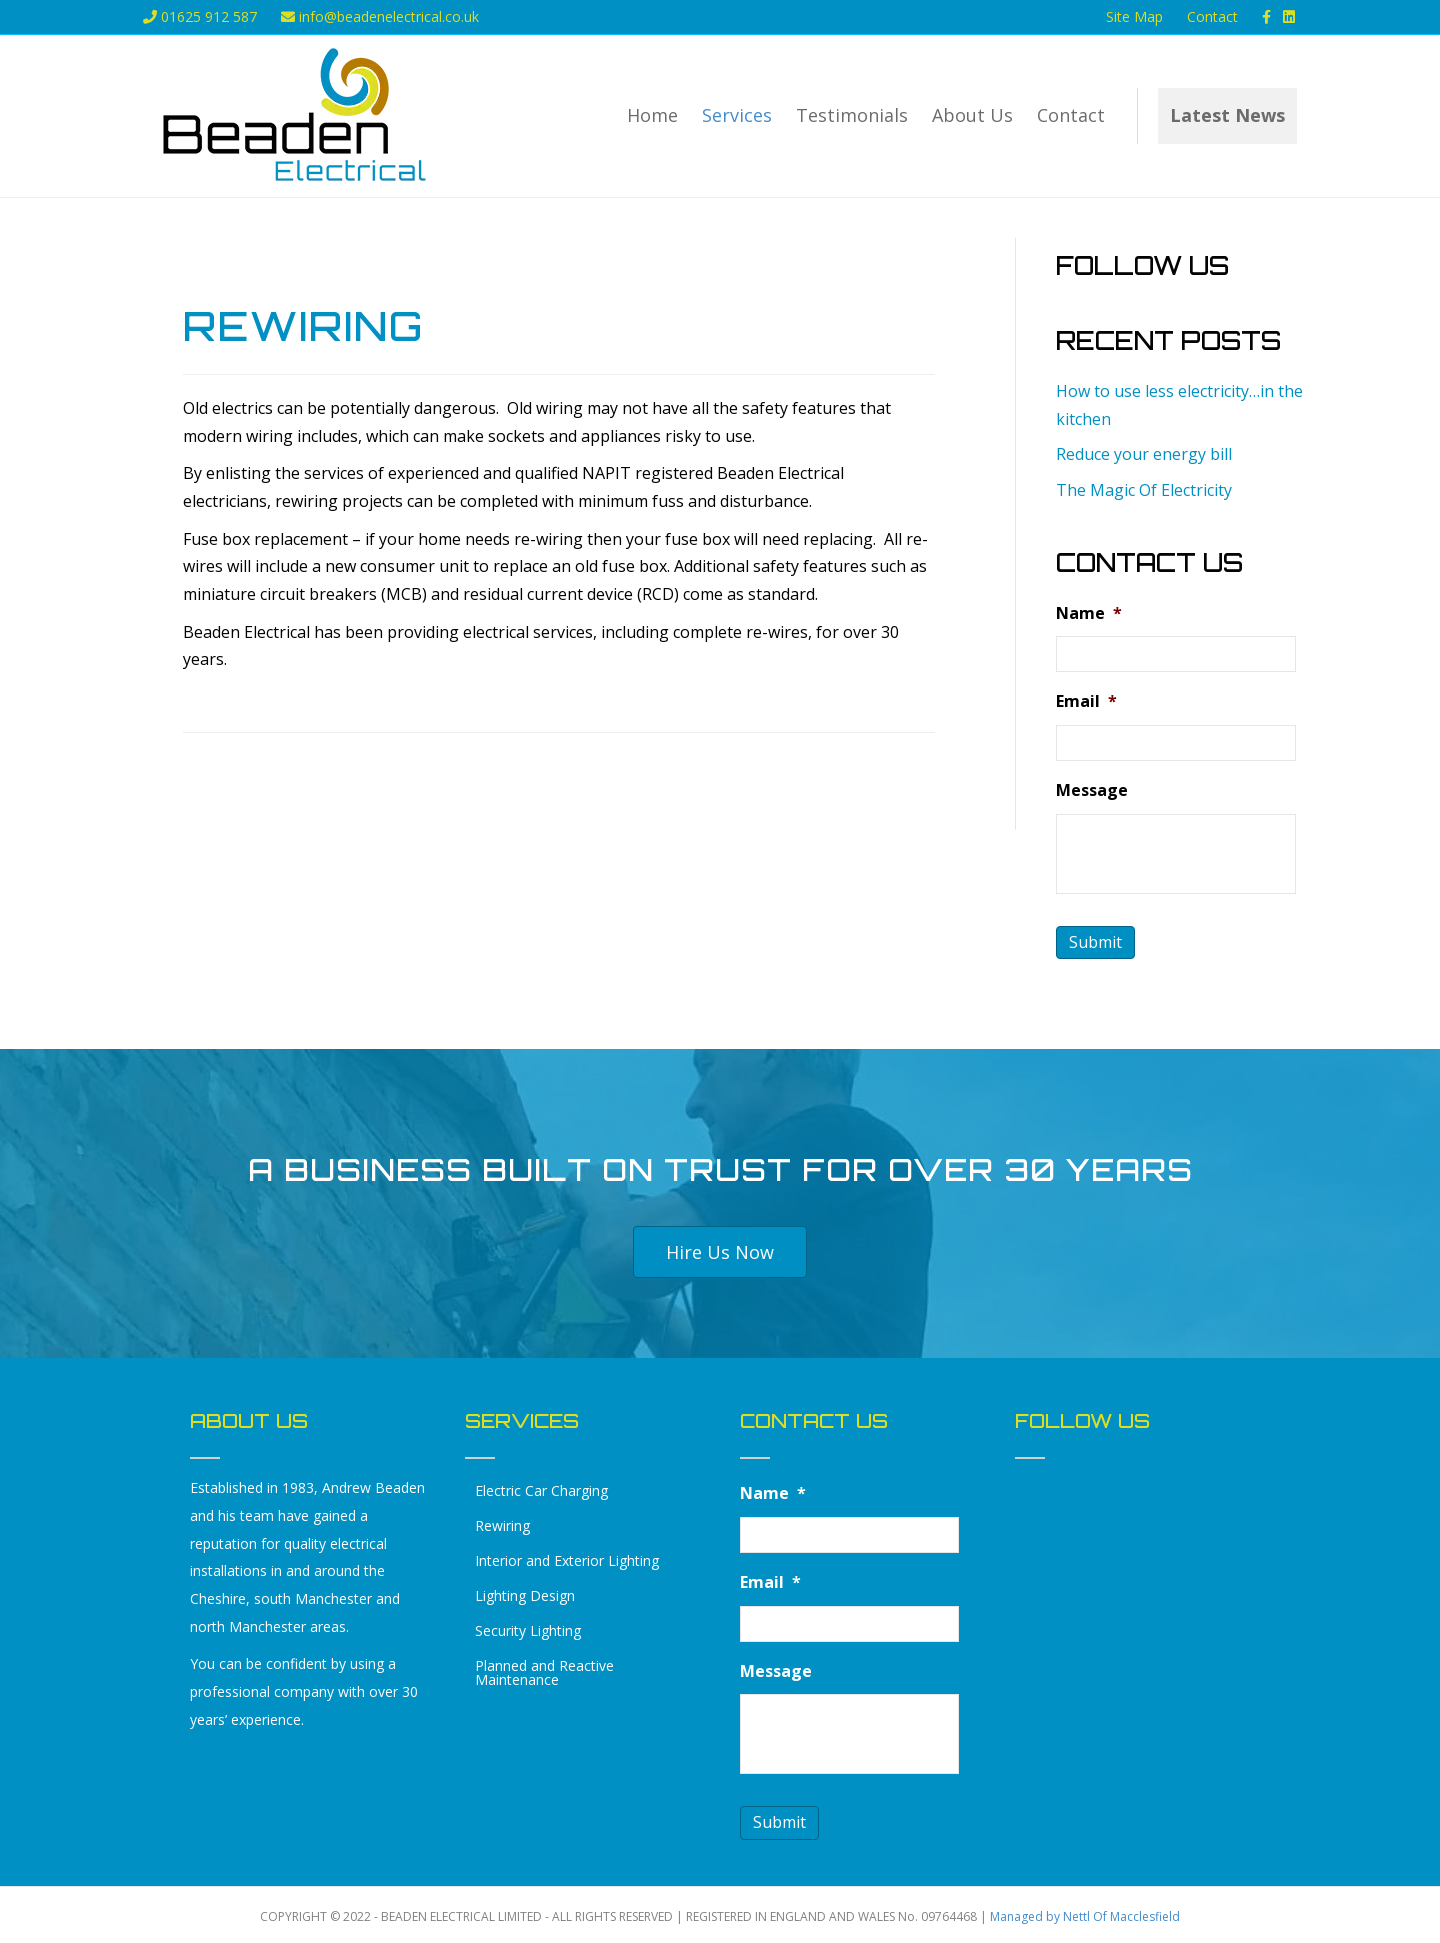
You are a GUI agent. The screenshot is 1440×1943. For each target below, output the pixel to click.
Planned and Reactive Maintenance (544, 1670)
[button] (720, 1250)
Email (1086, 700)
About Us (972, 115)
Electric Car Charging (541, 1488)
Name (1089, 613)
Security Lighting (528, 1628)
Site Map (1134, 16)
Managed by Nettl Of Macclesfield (1085, 1912)
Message (1092, 788)
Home (652, 115)
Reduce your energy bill (1144, 454)
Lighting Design (525, 1593)
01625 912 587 (200, 16)
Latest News (1227, 115)
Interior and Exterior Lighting (567, 1558)
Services (737, 115)
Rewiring (502, 1523)
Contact (1212, 16)
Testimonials (852, 115)
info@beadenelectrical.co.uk (380, 16)
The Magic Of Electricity (1144, 490)
